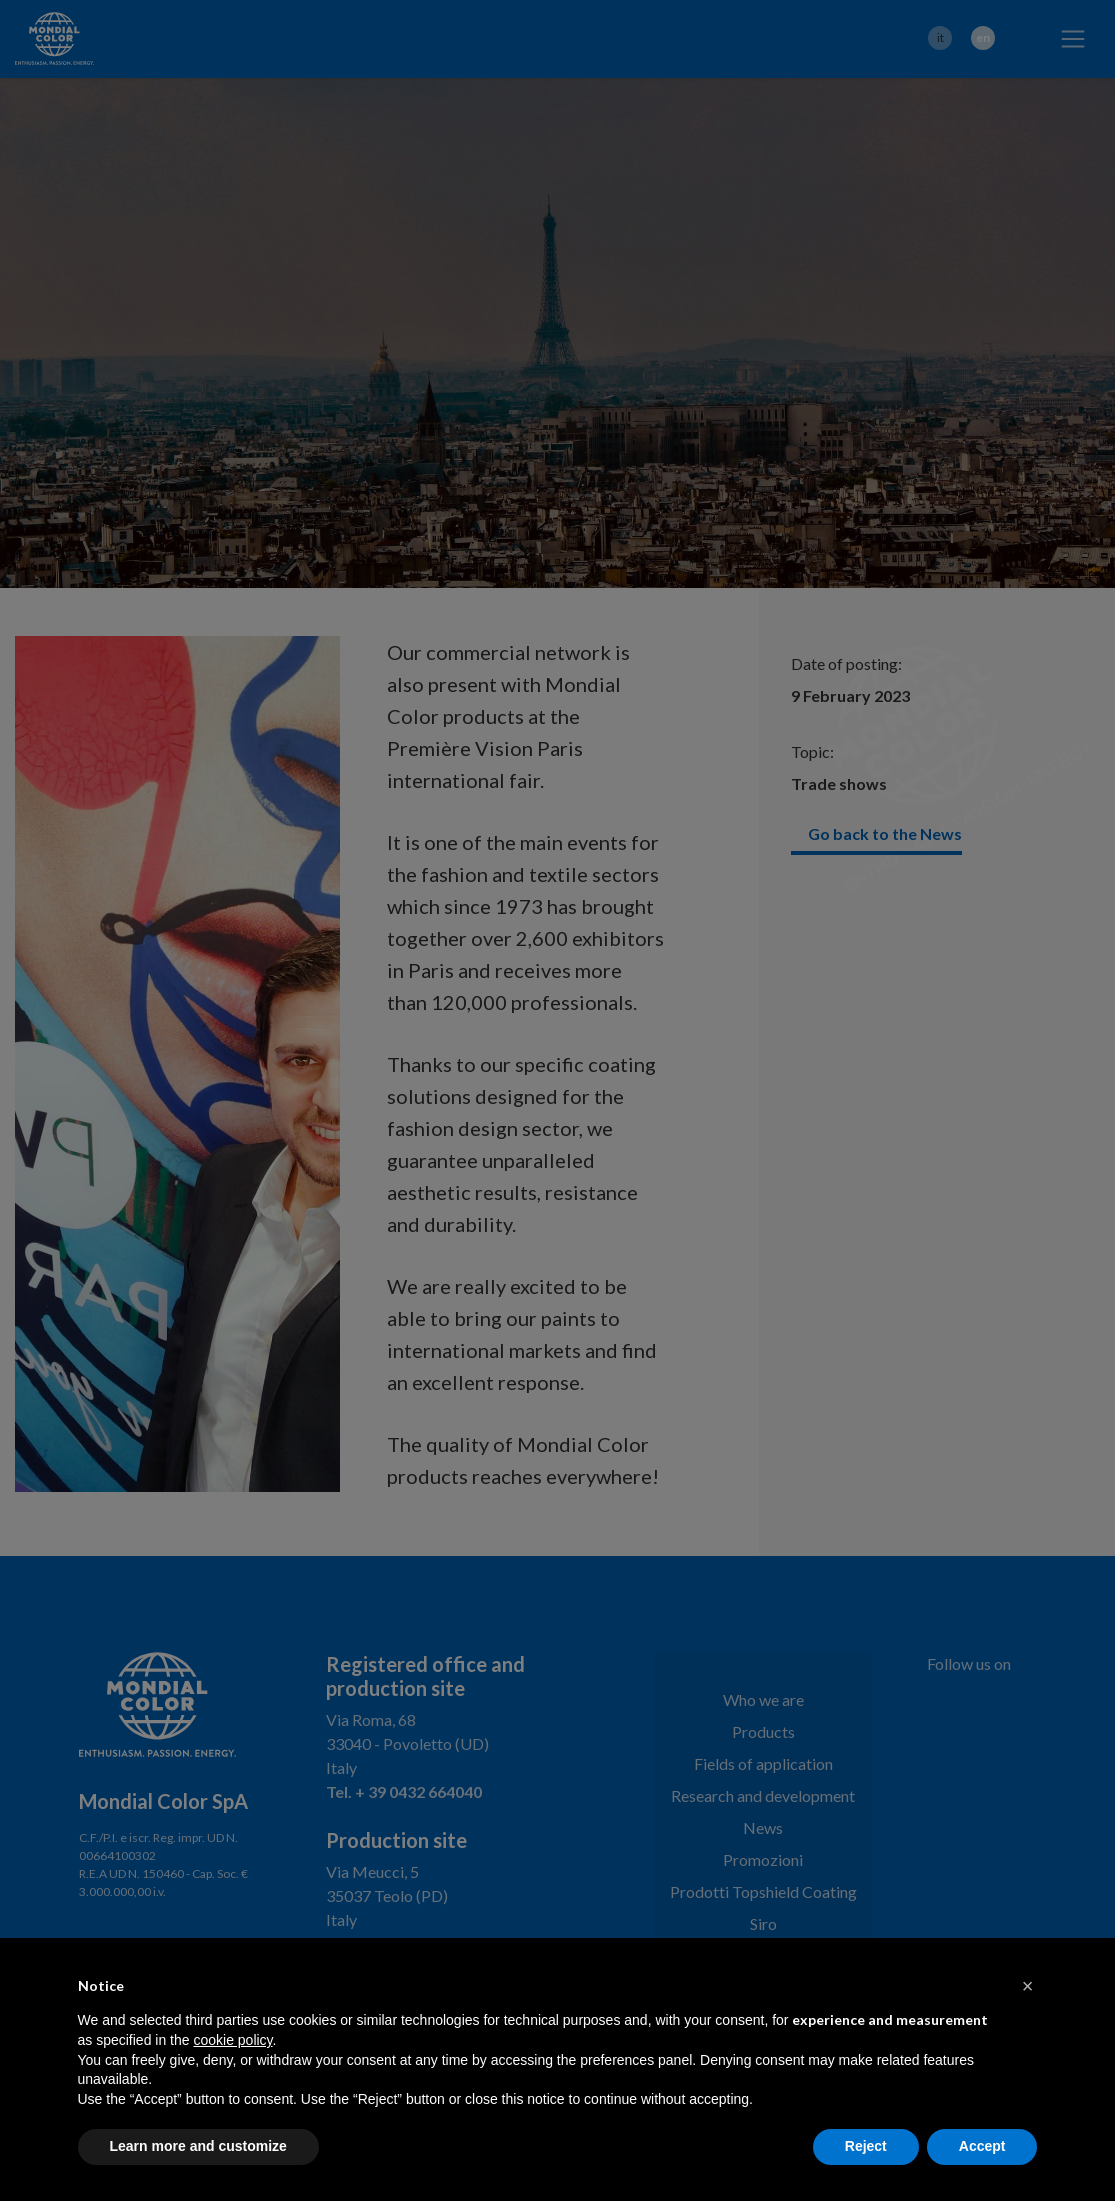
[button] (1028, 1986)
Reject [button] (866, 2146)
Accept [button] (982, 2146)
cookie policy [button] (232, 2040)
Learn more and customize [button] (198, 2146)
